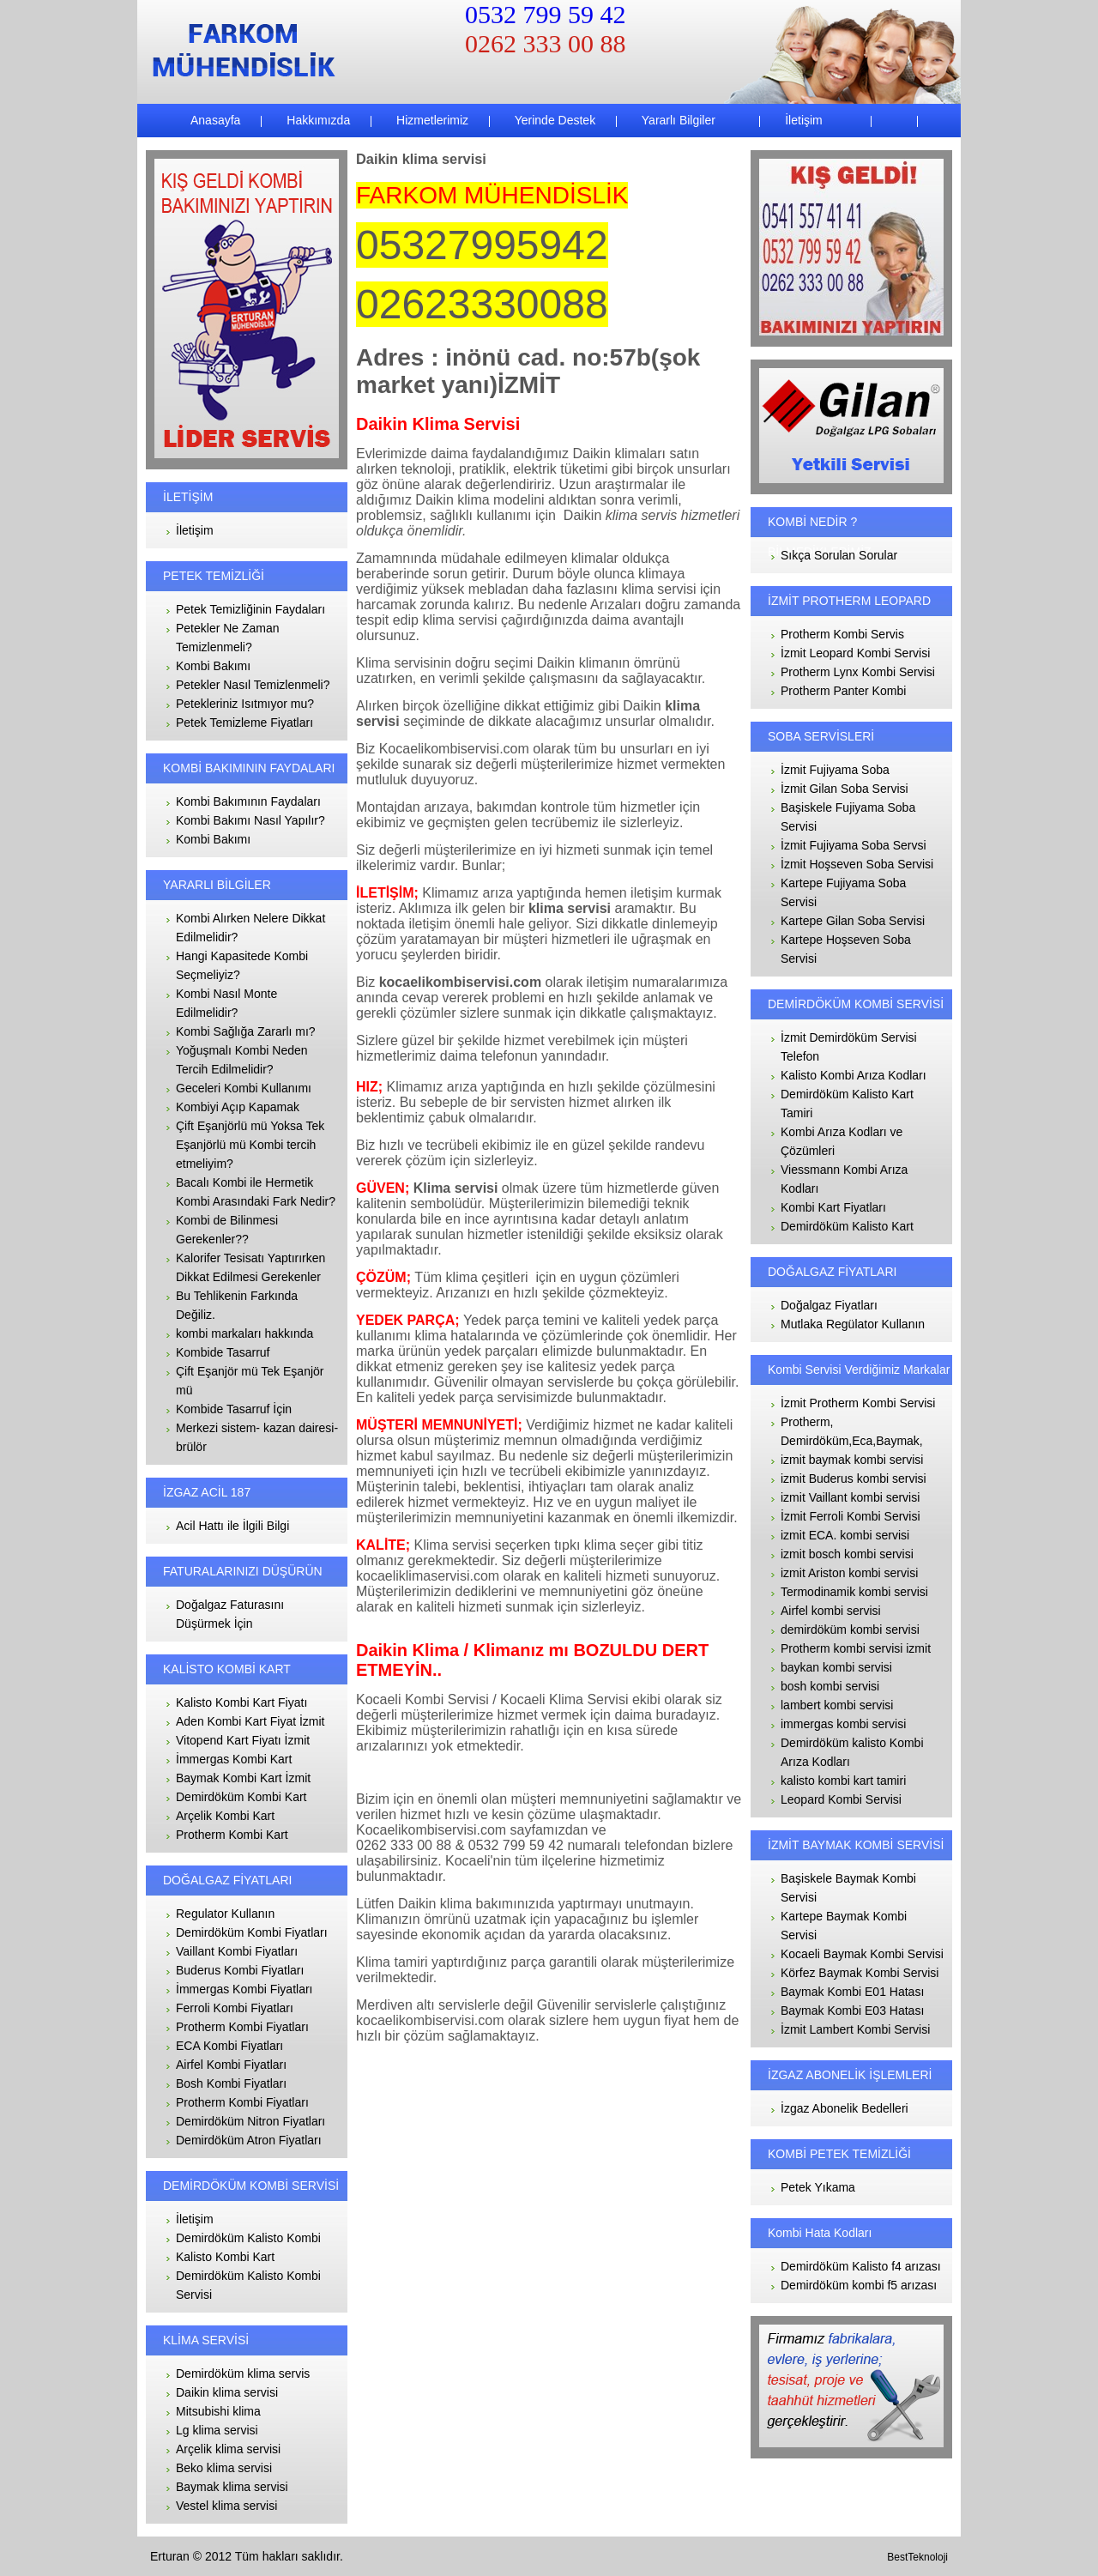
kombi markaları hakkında (244, 1333)
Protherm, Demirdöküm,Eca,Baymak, (852, 1431)
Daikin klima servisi (227, 2392)
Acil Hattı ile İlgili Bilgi (232, 1526)
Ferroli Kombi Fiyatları (234, 2008)
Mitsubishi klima (218, 2411)
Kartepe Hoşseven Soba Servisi (846, 949)
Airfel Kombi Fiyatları (231, 2064)
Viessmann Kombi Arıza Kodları (844, 1179)
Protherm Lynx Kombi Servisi (858, 672)
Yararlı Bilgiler (676, 120)
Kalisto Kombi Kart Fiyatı (241, 1702)
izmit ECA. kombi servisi (845, 1535)
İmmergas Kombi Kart (234, 1759)
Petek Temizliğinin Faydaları (250, 609)
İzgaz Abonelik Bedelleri (844, 2108)
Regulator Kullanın (225, 1913)
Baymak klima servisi (232, 2487)
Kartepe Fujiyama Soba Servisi (843, 892)
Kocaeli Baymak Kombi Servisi (862, 1954)
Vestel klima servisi (226, 2506)
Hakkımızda (316, 120)
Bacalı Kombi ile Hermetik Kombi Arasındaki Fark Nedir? (255, 1192)
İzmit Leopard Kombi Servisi (855, 653)
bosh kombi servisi (830, 1686)
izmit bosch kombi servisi (847, 1554)
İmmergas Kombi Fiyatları (244, 1989)
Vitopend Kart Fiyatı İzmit (243, 1740)
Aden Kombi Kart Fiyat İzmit (250, 1721)
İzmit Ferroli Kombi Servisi (850, 1516)
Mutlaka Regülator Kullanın (853, 1324)
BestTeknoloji (917, 2557)
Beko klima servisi (224, 2468)
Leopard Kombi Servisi (841, 1799)
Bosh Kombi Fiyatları (231, 2083)
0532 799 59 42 (545, 14)
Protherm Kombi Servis (842, 634)
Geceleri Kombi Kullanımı (243, 1088)
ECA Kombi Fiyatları (229, 2046)
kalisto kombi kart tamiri (843, 1780)
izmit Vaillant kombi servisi (850, 1497)
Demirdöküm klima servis (243, 2373)
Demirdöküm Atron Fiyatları (249, 2140)
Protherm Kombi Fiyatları (242, 2027)
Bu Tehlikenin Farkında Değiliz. (237, 1305)
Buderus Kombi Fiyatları (240, 1970)
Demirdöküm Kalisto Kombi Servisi (248, 2285)
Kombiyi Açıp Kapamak (237, 1107)
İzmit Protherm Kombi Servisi (858, 1403)
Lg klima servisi (217, 2430)
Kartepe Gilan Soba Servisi (853, 921)
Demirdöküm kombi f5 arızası (859, 2285)
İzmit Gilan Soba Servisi (844, 788)
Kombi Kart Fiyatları (833, 1207)
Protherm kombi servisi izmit (856, 1648)
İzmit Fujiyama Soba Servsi (853, 845)
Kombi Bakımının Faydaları (248, 801)
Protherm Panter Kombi (843, 691)
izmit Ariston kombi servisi (849, 1573)
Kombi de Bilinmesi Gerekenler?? (227, 1229)
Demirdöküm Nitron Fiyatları (250, 2121)
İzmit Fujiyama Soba (835, 770)
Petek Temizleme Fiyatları (244, 722)
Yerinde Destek (553, 120)
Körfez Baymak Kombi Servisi (859, 1973)
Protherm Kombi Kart (232, 1834)
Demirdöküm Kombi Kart (241, 1797)
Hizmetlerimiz (430, 120)
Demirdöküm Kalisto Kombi (248, 2238)
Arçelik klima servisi (228, 2449)
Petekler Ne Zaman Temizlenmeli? (228, 637)
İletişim (801, 120)
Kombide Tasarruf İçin (234, 1409)
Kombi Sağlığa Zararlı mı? (246, 1031)
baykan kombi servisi (836, 1667)
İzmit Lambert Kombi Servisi (855, 2029)
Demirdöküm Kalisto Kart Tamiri (847, 1103)
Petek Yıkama (818, 2187)
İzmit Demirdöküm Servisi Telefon (849, 1047)
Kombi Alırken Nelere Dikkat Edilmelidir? (250, 927)
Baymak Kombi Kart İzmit (243, 1778)
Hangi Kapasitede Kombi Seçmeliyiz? (242, 965)
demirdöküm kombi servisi (850, 1629)
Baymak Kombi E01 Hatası (852, 1992)
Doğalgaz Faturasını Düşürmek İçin (230, 1614)
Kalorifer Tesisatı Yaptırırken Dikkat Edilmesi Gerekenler (250, 1267)
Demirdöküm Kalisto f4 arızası (861, 2266)
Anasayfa (215, 120)
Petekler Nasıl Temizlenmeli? (252, 685)
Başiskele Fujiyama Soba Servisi (848, 817)
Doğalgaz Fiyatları (829, 1305)
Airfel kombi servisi (831, 1611)
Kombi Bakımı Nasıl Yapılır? (250, 820)
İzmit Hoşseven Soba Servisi (857, 864)
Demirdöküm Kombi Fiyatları (252, 1932)
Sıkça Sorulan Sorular (839, 555)
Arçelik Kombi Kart (225, 1816)
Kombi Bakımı (213, 666)
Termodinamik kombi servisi (854, 1592)
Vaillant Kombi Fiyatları (237, 1951)
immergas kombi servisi (843, 1724)
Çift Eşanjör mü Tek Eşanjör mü (249, 1380)
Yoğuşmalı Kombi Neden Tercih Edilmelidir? (242, 1059)
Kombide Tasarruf (222, 1352)
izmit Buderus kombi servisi (853, 1478)
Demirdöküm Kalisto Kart (847, 1226)
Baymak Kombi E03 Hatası (852, 2010)
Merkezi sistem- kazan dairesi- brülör (257, 1437)
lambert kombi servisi (837, 1705)
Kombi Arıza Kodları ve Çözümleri (841, 1141)
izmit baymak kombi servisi (852, 1459)
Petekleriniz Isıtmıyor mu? (245, 704)
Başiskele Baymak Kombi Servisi (848, 1888)
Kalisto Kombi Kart (225, 2257)
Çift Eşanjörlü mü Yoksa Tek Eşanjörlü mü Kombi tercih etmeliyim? (250, 1144)
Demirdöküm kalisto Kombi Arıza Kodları (852, 1752)
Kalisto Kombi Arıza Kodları (853, 1075)
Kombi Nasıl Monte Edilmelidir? (226, 1003)
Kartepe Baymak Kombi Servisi (844, 1925)
